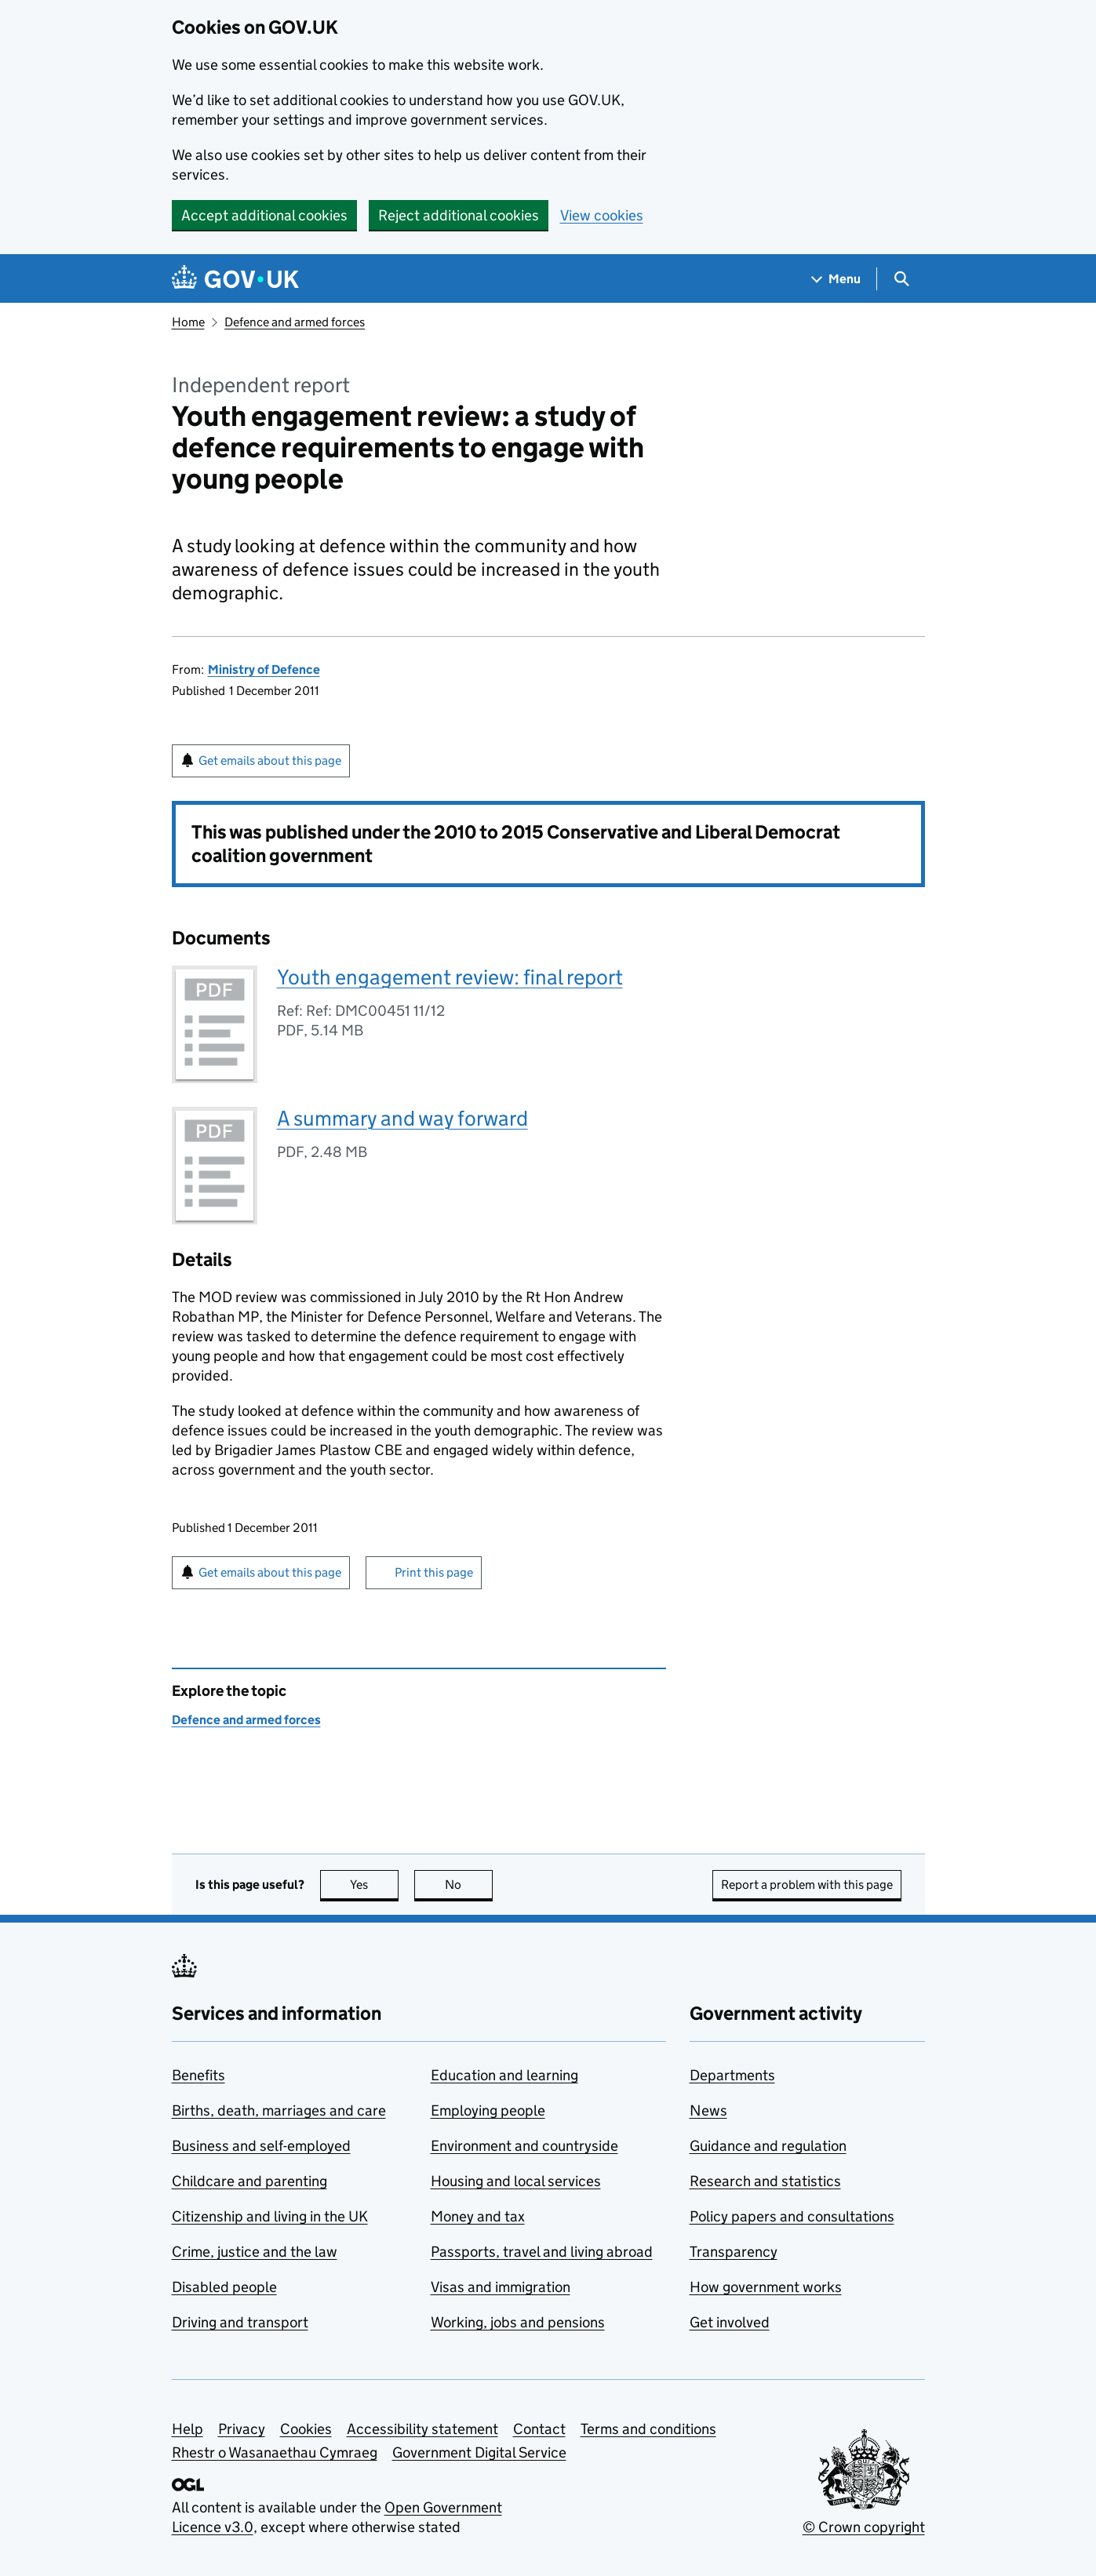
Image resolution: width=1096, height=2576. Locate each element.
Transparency (733, 2252)
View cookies (601, 215)
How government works (766, 2287)
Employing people (488, 2110)
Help (187, 2429)
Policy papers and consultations (792, 2216)
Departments (732, 2075)
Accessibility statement (422, 2429)
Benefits (198, 2075)
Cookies (306, 2429)
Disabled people (224, 2287)
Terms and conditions (648, 2429)
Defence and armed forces (294, 322)
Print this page (434, 1572)
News (708, 2110)
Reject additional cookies (458, 215)
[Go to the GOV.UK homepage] (235, 278)
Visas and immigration (500, 2287)
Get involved (730, 2322)
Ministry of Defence (264, 669)
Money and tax (478, 2216)
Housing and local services (516, 2181)
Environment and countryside (524, 2146)
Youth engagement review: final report (450, 977)
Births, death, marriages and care (279, 2110)
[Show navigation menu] (836, 279)
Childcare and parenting (249, 2181)
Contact (539, 2429)
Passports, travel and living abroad (542, 2252)
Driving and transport (240, 2322)
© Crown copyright (864, 2527)
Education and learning (504, 2075)
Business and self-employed (261, 2146)
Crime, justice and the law (254, 2252)
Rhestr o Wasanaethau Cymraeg (274, 2452)
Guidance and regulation (768, 2146)
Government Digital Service (479, 2452)
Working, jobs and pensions (518, 2322)
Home (188, 322)
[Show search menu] (901, 279)
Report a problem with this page (807, 1884)
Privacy (241, 2429)
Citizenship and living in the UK (270, 2216)
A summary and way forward (402, 1118)
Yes (374, 1884)
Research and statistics (765, 2181)
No (469, 1884)
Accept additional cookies (264, 215)
